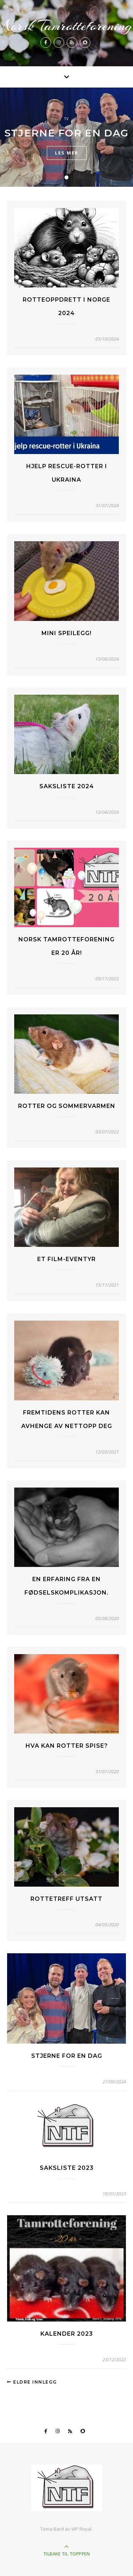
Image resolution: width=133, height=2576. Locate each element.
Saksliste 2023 (67, 2168)
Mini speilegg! (66, 633)
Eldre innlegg (32, 2382)
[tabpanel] (66, 137)
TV (66, 118)
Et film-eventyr (66, 1259)
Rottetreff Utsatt (66, 1898)
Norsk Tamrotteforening (66, 26)
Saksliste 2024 (66, 786)
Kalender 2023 (66, 2333)
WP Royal (81, 2529)
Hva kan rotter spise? (67, 1745)
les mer (66, 153)
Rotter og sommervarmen (66, 1106)
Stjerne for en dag (66, 133)
